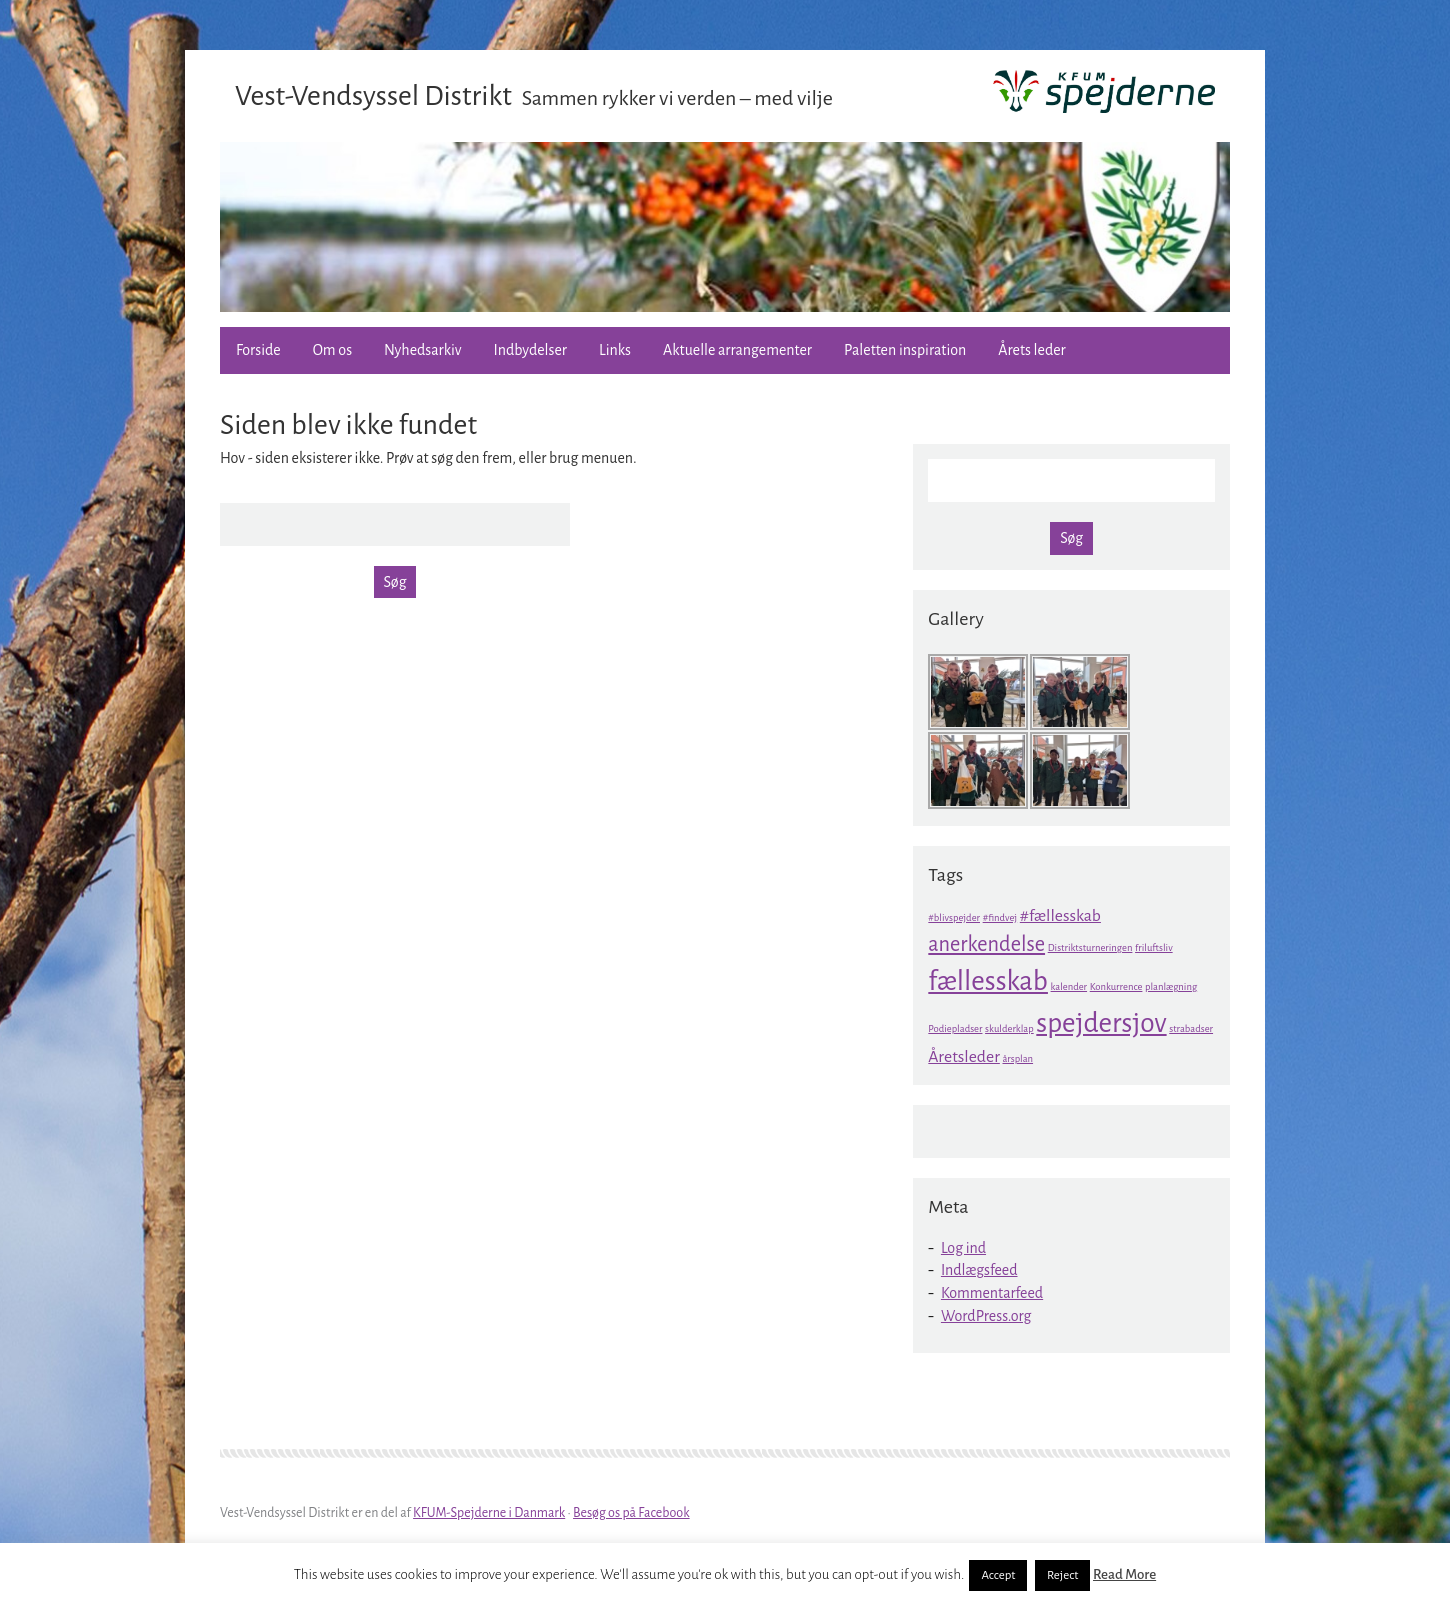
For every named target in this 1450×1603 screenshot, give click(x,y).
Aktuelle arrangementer (737, 350)
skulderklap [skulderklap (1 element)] (1009, 1028)
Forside (258, 350)
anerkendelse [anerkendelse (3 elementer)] (986, 944)
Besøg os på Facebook (631, 1513)
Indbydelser (530, 350)
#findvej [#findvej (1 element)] (1000, 917)
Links (615, 350)
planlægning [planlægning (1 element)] (1171, 986)
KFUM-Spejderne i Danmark (489, 1513)
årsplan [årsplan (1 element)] (1017, 1058)
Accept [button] (998, 1575)
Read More (1124, 1574)
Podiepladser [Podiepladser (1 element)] (955, 1028)
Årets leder (1031, 350)
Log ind (963, 1248)
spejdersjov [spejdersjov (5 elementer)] (1101, 1023)
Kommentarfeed (992, 1293)
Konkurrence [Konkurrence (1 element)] (1116, 986)
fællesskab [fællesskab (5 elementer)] (988, 981)
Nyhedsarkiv (423, 350)
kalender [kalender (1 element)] (1069, 986)
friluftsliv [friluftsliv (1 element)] (1154, 947)
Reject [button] (1062, 1575)
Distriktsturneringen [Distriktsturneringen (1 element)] (1090, 947)
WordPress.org (986, 1316)
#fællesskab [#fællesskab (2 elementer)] (1060, 916)
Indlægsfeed (979, 1270)
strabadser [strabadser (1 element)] (1191, 1028)
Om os (332, 350)
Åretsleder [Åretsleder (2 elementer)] (964, 1057)
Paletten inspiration (905, 350)
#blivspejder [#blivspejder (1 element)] (954, 917)
